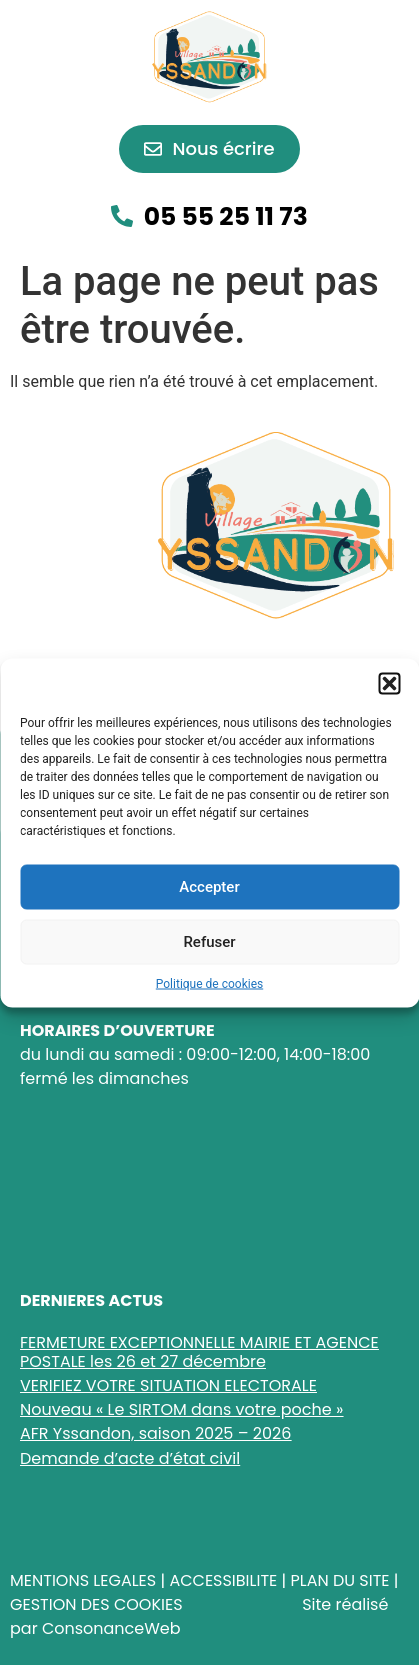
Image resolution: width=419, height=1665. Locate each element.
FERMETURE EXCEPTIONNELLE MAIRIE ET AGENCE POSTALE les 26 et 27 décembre (199, 1352)
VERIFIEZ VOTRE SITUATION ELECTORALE (168, 1385)
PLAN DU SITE (339, 1580)
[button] (389, 683)
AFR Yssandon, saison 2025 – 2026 (155, 1433)
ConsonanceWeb (111, 1628)
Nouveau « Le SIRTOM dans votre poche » (181, 1409)
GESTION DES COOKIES (96, 1604)
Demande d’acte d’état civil (130, 1458)
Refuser (209, 942)
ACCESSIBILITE (223, 1580)
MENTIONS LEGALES (83, 1580)
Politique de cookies (209, 983)
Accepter (209, 887)
